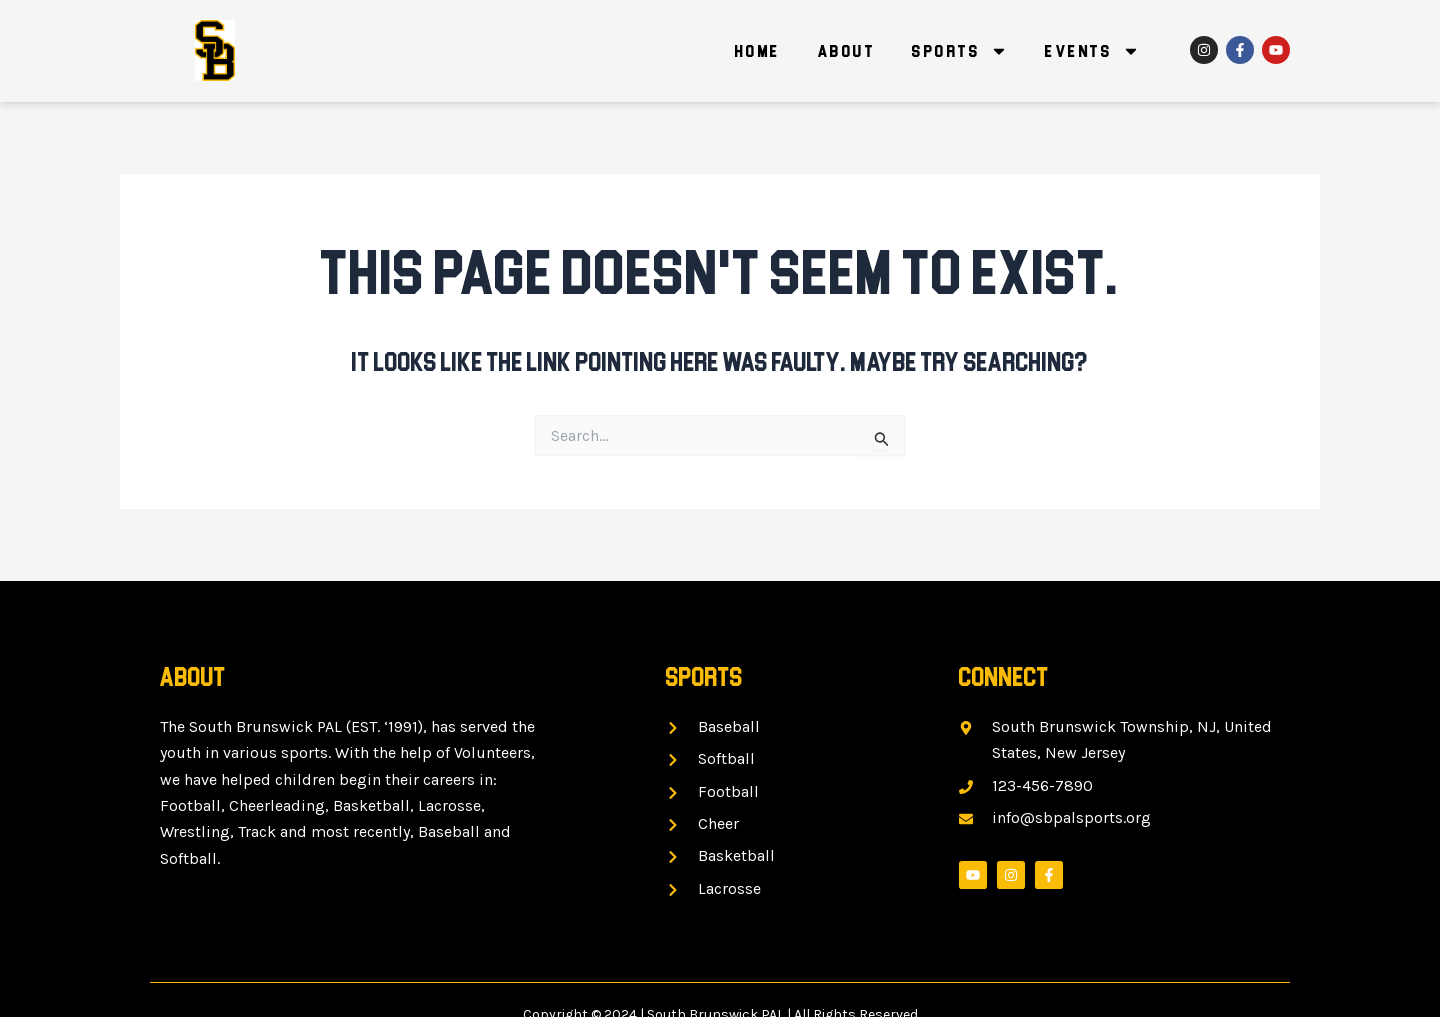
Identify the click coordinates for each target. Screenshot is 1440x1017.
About (847, 51)
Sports (960, 51)
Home (758, 51)
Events (1092, 51)
